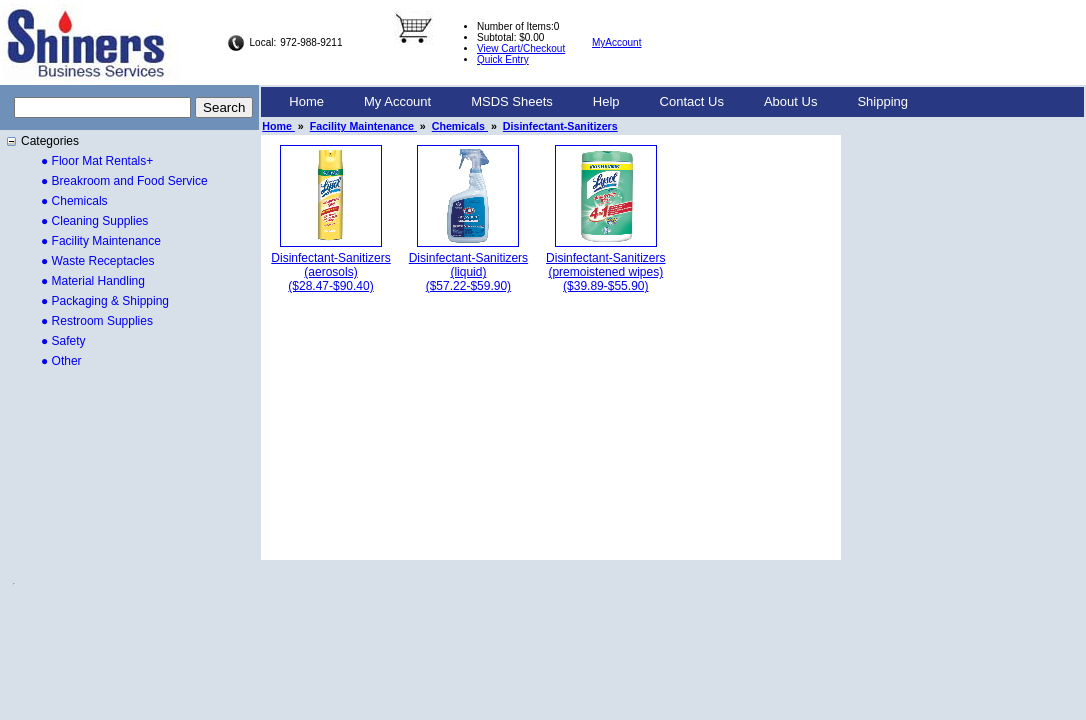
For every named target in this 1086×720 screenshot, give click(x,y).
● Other (61, 361)
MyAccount (616, 42)
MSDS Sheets (512, 101)
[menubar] (598, 102)
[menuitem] (306, 102)
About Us (790, 101)
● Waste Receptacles (98, 261)
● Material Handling (93, 281)
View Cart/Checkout (521, 48)
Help (606, 101)
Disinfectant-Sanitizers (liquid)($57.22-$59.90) (468, 272)
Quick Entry (503, 59)
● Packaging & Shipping (105, 301)
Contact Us (692, 101)
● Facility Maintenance (101, 241)
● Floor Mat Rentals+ (97, 161)
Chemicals (460, 126)
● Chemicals (74, 201)
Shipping (882, 101)
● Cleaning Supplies (94, 221)
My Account (397, 101)
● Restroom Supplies (97, 321)
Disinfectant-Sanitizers (560, 126)
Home (306, 101)
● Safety (63, 341)
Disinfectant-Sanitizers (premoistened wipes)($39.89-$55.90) (605, 272)
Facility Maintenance (363, 126)
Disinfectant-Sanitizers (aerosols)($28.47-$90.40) (330, 272)
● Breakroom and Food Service (124, 181)
